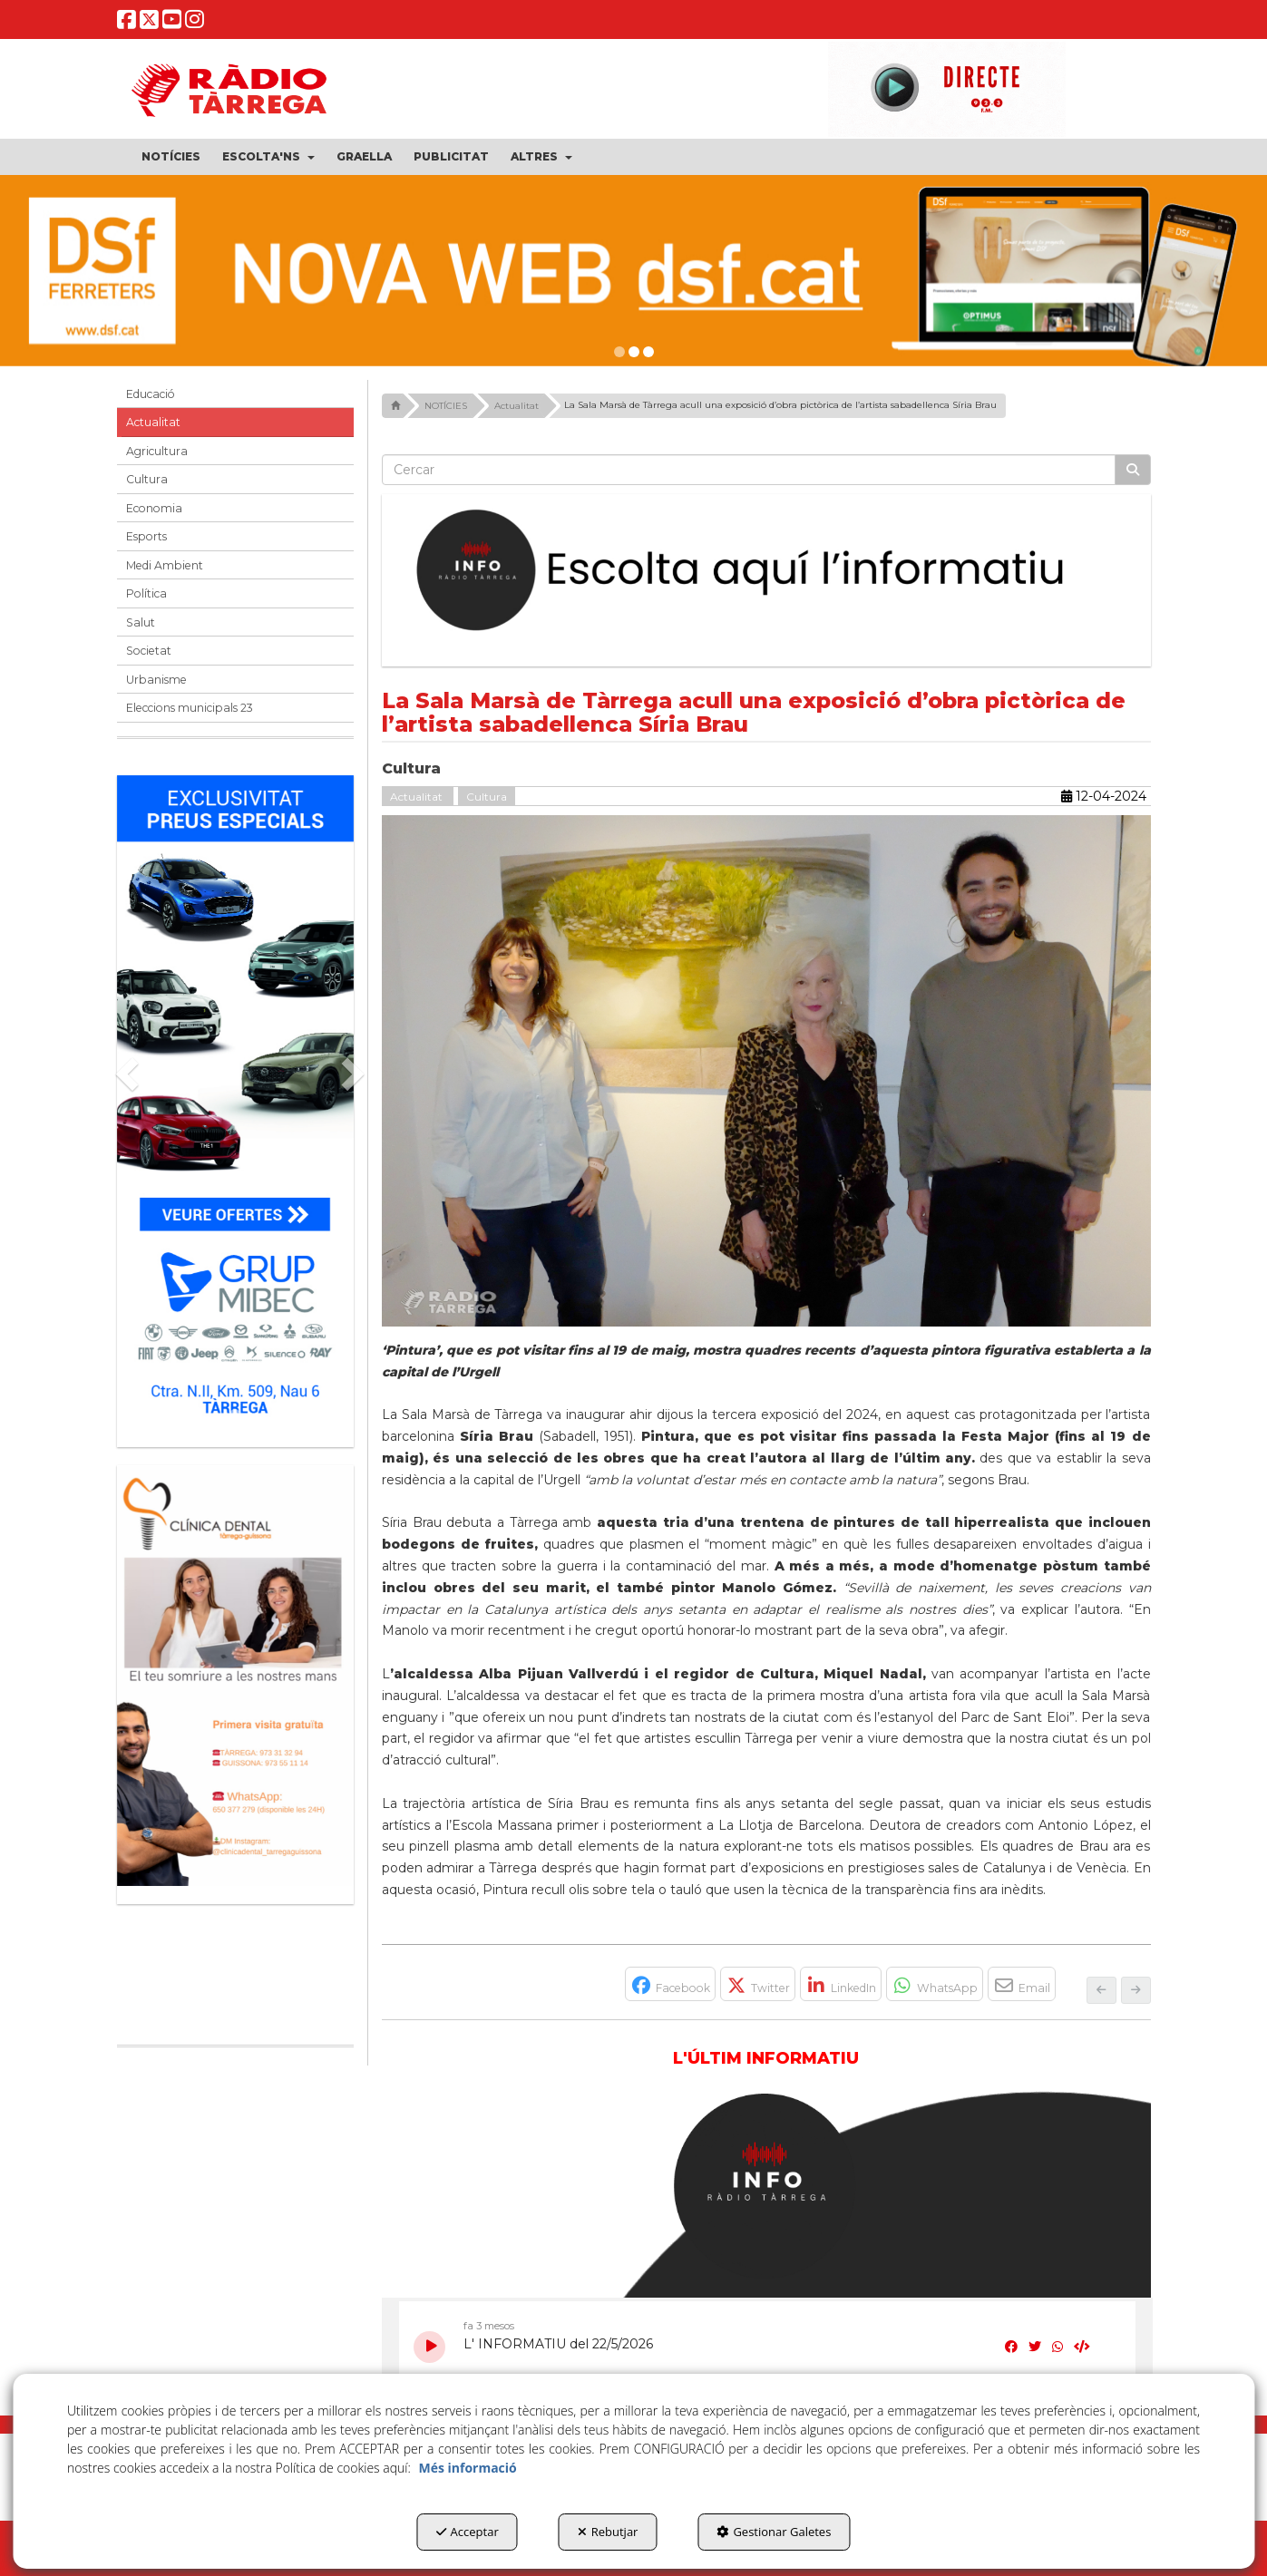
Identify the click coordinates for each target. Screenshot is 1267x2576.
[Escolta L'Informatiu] (766, 571)
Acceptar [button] (467, 2531)
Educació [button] (150, 394)
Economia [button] (154, 508)
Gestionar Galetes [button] (773, 2531)
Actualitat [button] (153, 422)
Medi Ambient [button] (164, 565)
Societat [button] (148, 650)
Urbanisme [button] (156, 679)
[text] (749, 469)
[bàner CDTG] (236, 1676)
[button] (126, 23)
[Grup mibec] (236, 1102)
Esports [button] (146, 536)
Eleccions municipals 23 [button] (189, 707)
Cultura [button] (147, 479)
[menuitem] (171, 157)
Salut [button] (140, 622)
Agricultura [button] (157, 451)
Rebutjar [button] (608, 2531)
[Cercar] (1133, 469)
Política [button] (146, 593)
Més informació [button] (467, 2467)
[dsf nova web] (633, 270)
